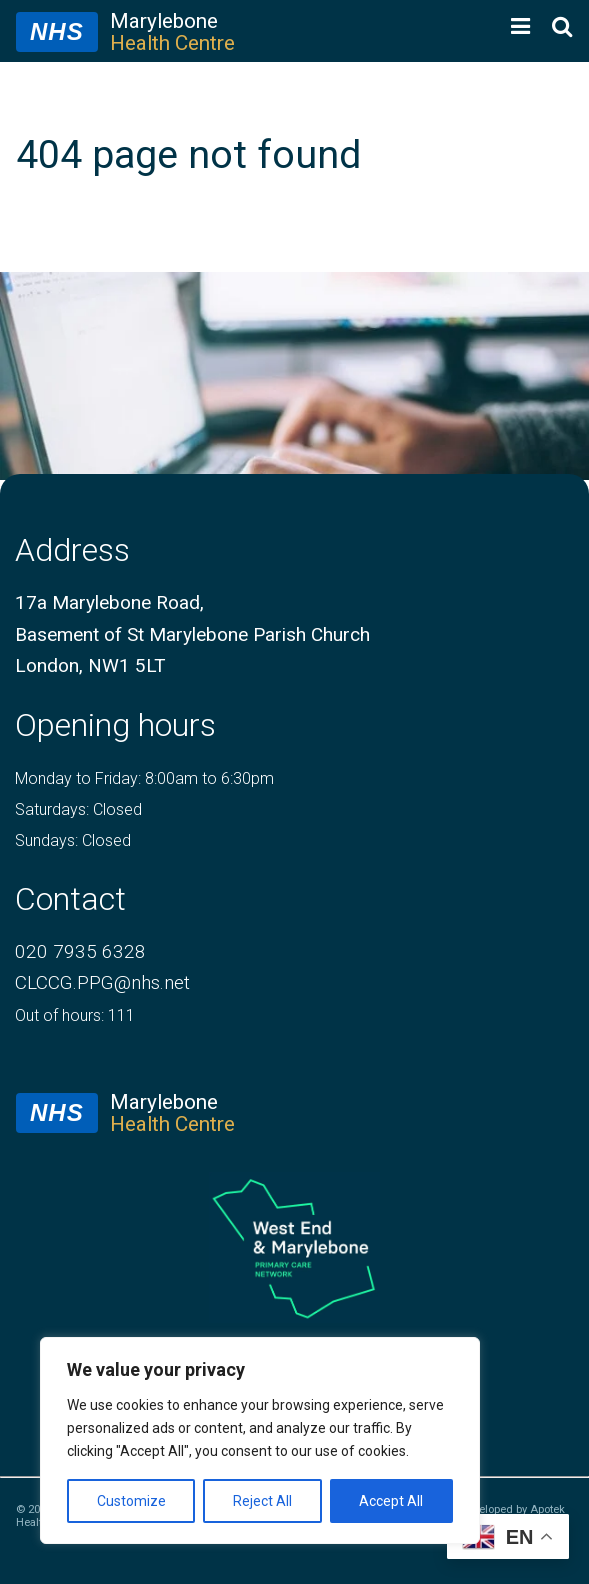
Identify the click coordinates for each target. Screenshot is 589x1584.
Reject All (262, 1501)
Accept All (391, 1501)
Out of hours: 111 (75, 1015)
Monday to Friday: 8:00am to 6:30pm (144, 778)
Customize (131, 1501)
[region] (260, 1440)
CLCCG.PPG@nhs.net (102, 982)
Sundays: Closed (73, 840)
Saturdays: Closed (78, 809)
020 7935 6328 (80, 951)
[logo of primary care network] (294, 1248)
